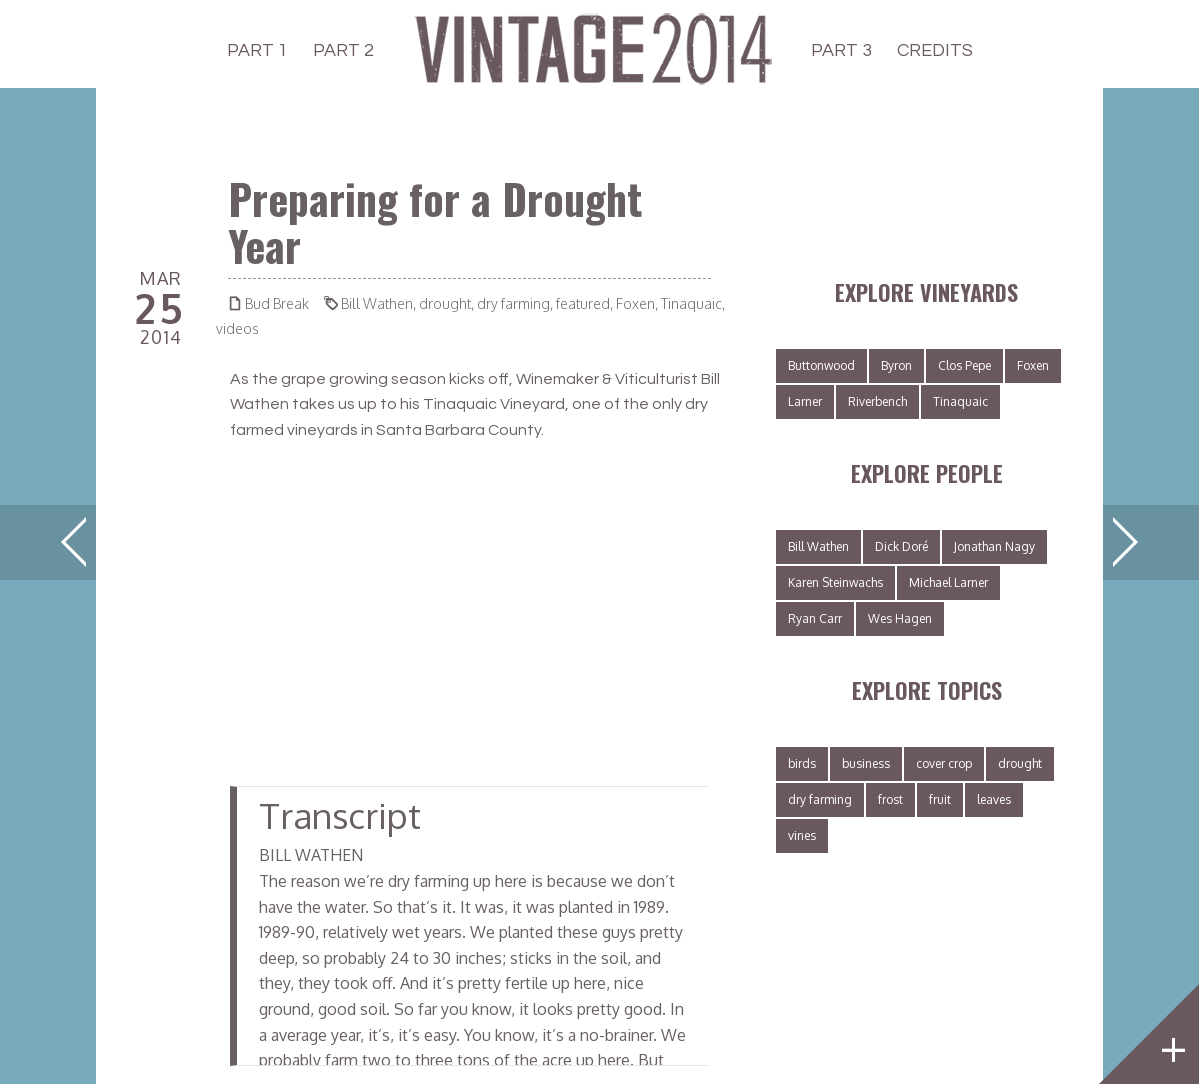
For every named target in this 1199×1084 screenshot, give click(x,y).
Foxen (635, 303)
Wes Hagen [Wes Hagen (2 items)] (900, 618)
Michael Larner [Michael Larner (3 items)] (948, 582)
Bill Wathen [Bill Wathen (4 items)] (818, 546)
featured (583, 303)
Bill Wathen (377, 303)
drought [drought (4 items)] (1020, 763)
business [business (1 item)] (866, 763)
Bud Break (277, 303)
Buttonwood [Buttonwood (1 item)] (821, 365)
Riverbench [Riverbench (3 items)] (877, 401)
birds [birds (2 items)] (802, 763)
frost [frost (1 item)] (890, 799)
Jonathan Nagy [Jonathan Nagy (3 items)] (994, 546)
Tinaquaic (691, 303)
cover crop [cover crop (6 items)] (944, 763)
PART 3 (841, 50)
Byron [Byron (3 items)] (896, 365)
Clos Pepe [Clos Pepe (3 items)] (964, 365)
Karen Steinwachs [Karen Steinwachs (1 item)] (835, 582)
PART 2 (343, 50)
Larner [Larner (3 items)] (805, 401)
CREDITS (935, 50)
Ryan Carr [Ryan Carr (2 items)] (815, 618)
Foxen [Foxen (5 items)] (1033, 365)
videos (237, 328)
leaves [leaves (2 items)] (994, 799)
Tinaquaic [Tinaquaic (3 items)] (960, 401)
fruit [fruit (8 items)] (940, 799)
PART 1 (257, 50)
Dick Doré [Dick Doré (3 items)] (901, 546)
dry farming (513, 303)
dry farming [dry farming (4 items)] (820, 799)
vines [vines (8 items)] (802, 835)
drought (445, 303)
